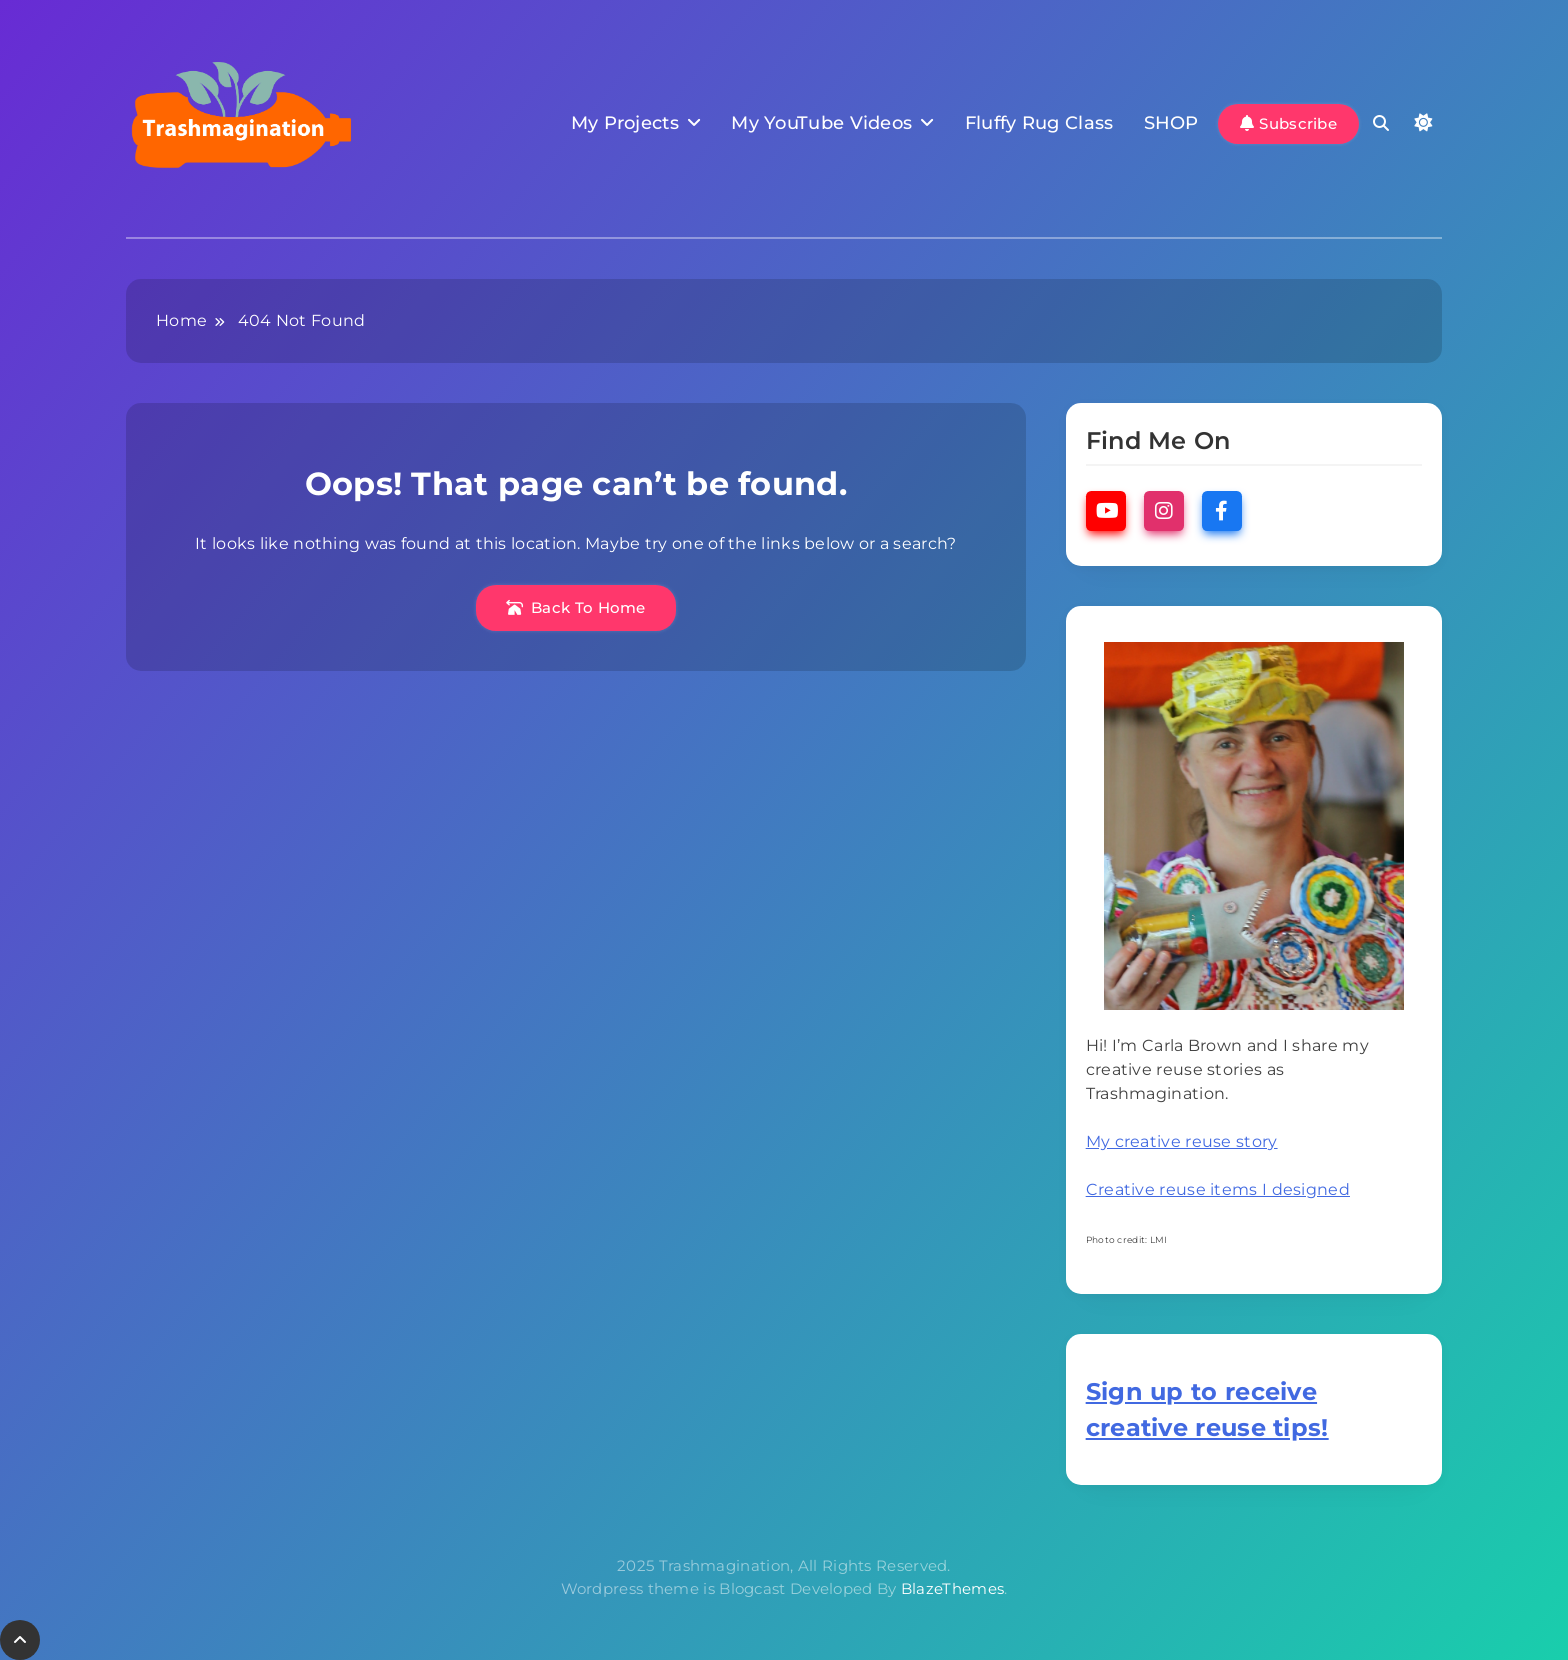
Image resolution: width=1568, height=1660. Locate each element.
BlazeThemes (952, 1588)
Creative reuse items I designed (1218, 1189)
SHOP (1171, 123)
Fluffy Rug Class (1039, 123)
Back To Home (576, 607)
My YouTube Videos (821, 123)
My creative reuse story (1182, 1141)
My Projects (625, 123)
